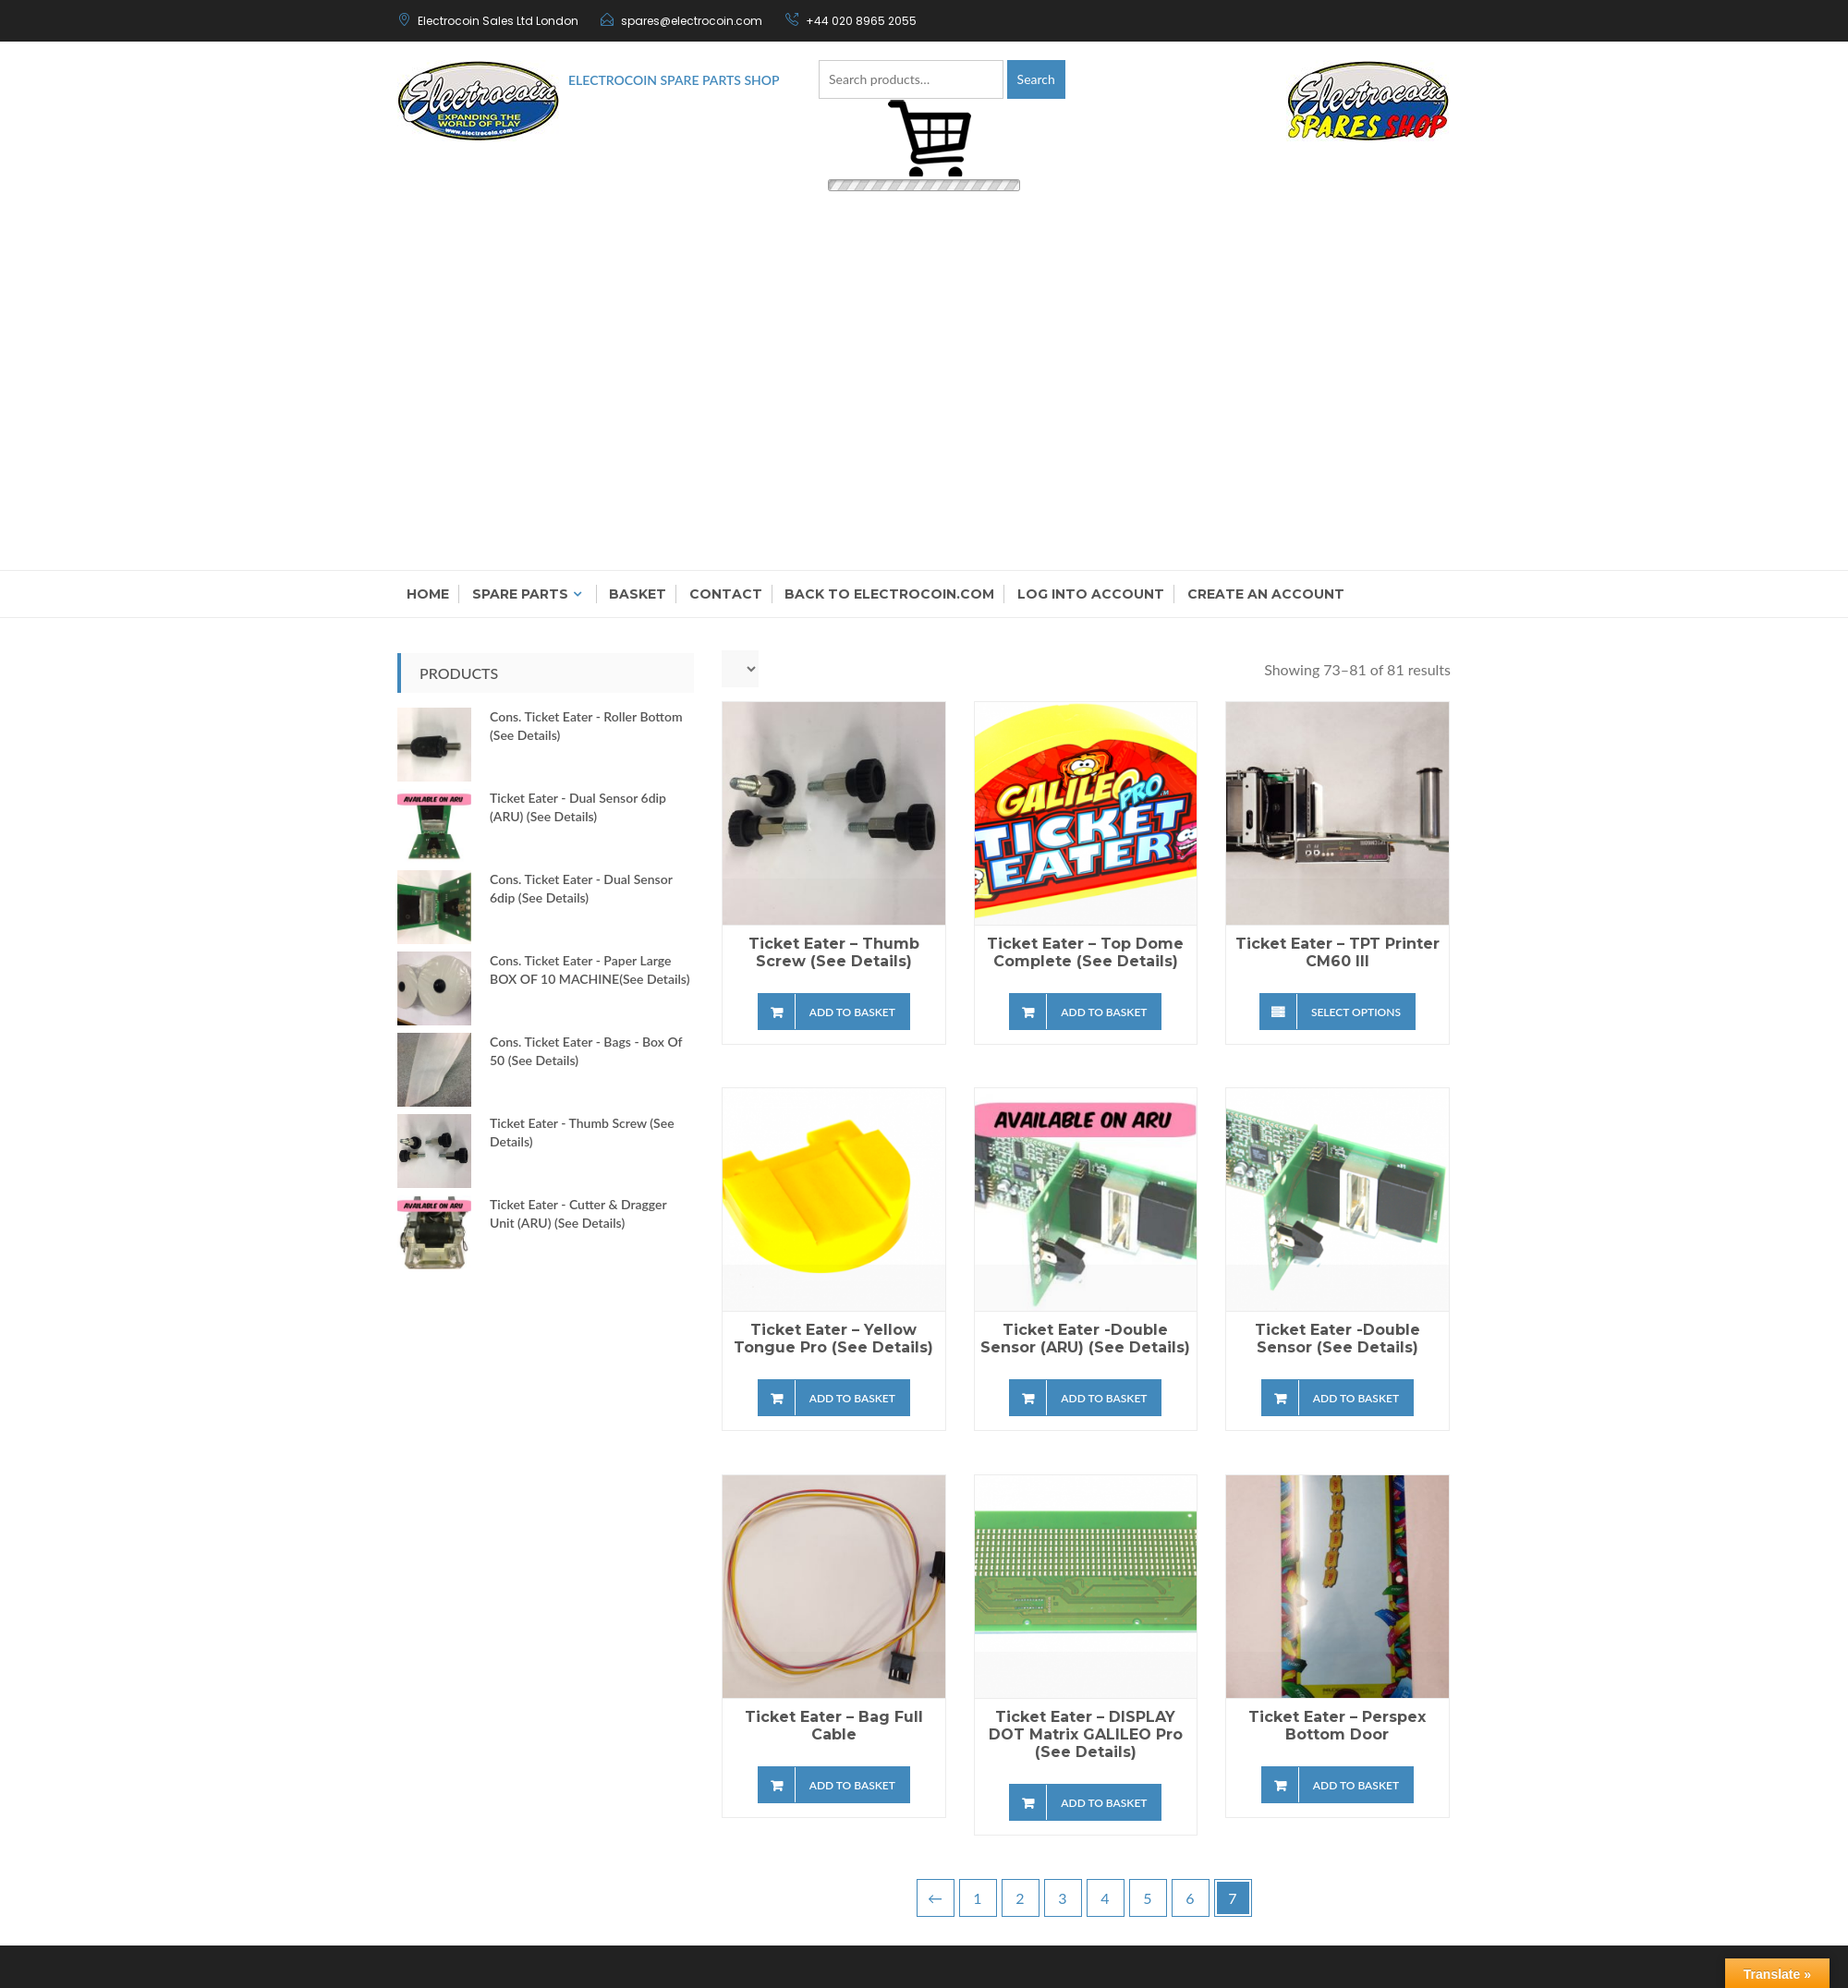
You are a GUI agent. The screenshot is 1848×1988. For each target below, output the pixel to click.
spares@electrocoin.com (692, 21)
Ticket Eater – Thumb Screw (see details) (833, 952)
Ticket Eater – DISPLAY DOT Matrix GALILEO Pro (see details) (1086, 1734)
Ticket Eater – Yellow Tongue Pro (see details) (833, 1338)
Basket (637, 594)
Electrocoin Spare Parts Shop (674, 80)
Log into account (1090, 594)
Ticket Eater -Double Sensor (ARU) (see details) (1085, 1338)
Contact (725, 594)
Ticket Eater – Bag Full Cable (834, 1725)
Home (428, 594)
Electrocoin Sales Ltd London (498, 21)
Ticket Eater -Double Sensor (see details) (1337, 1338)
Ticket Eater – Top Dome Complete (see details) (1085, 952)
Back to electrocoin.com (889, 594)
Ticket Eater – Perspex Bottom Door (1337, 1725)
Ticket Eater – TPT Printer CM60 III (1337, 952)
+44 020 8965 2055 (861, 21)
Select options (1356, 1012)
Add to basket (852, 1012)
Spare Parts (520, 594)
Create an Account (1265, 594)
